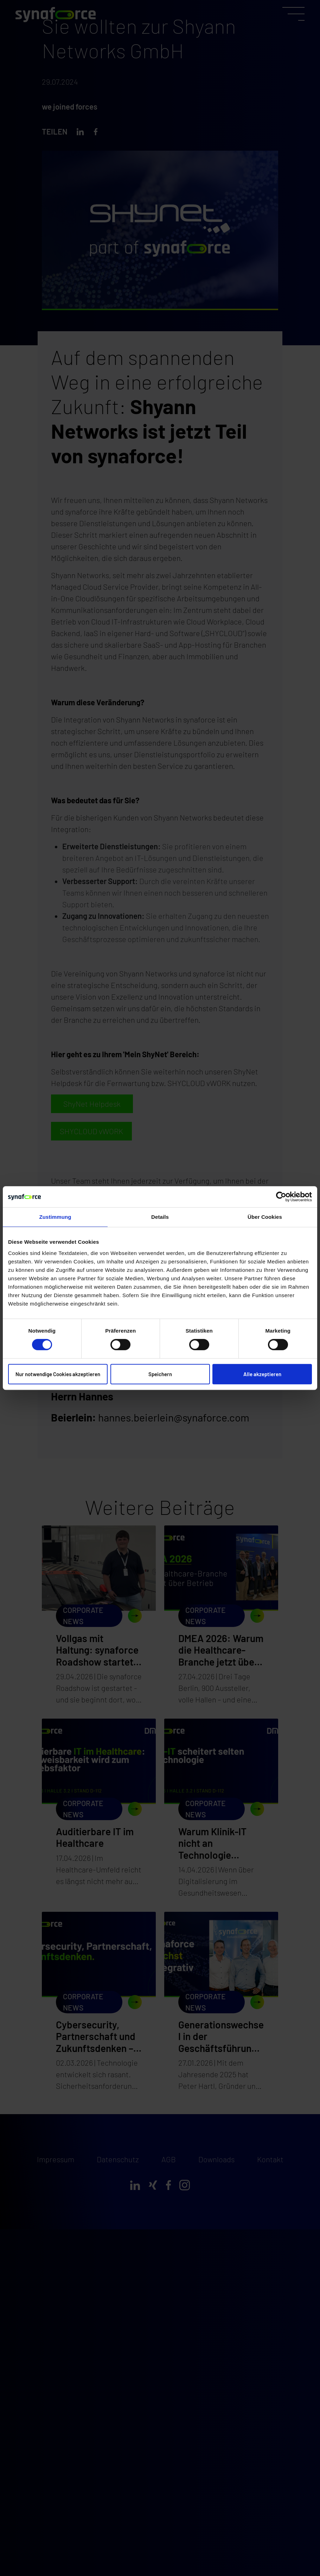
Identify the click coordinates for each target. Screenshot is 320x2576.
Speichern (160, 1374)
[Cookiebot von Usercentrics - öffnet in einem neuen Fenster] (281, 1196)
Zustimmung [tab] (55, 1217)
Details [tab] (160, 1217)
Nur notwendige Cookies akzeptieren (57, 1374)
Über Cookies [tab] (265, 1217)
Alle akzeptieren (262, 1374)
